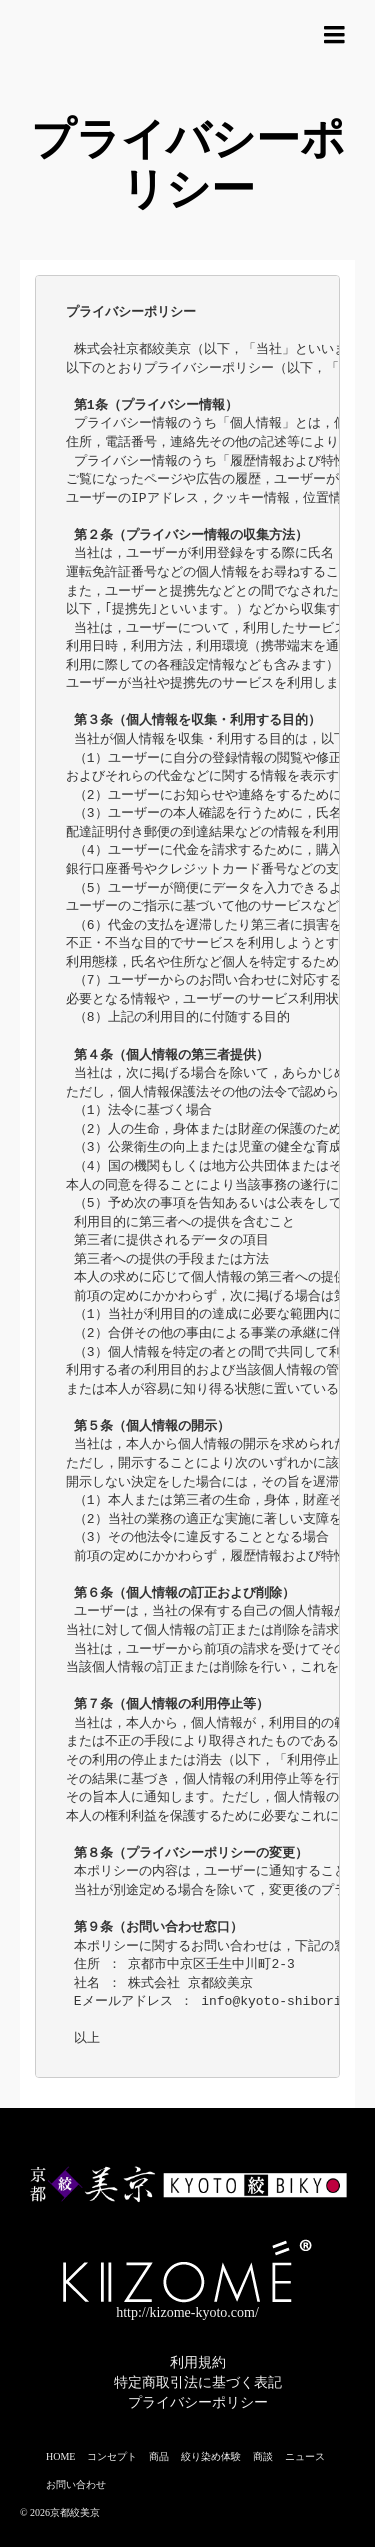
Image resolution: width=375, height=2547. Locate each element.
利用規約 (198, 2362)
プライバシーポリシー (198, 2402)
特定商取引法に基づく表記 (198, 2382)
